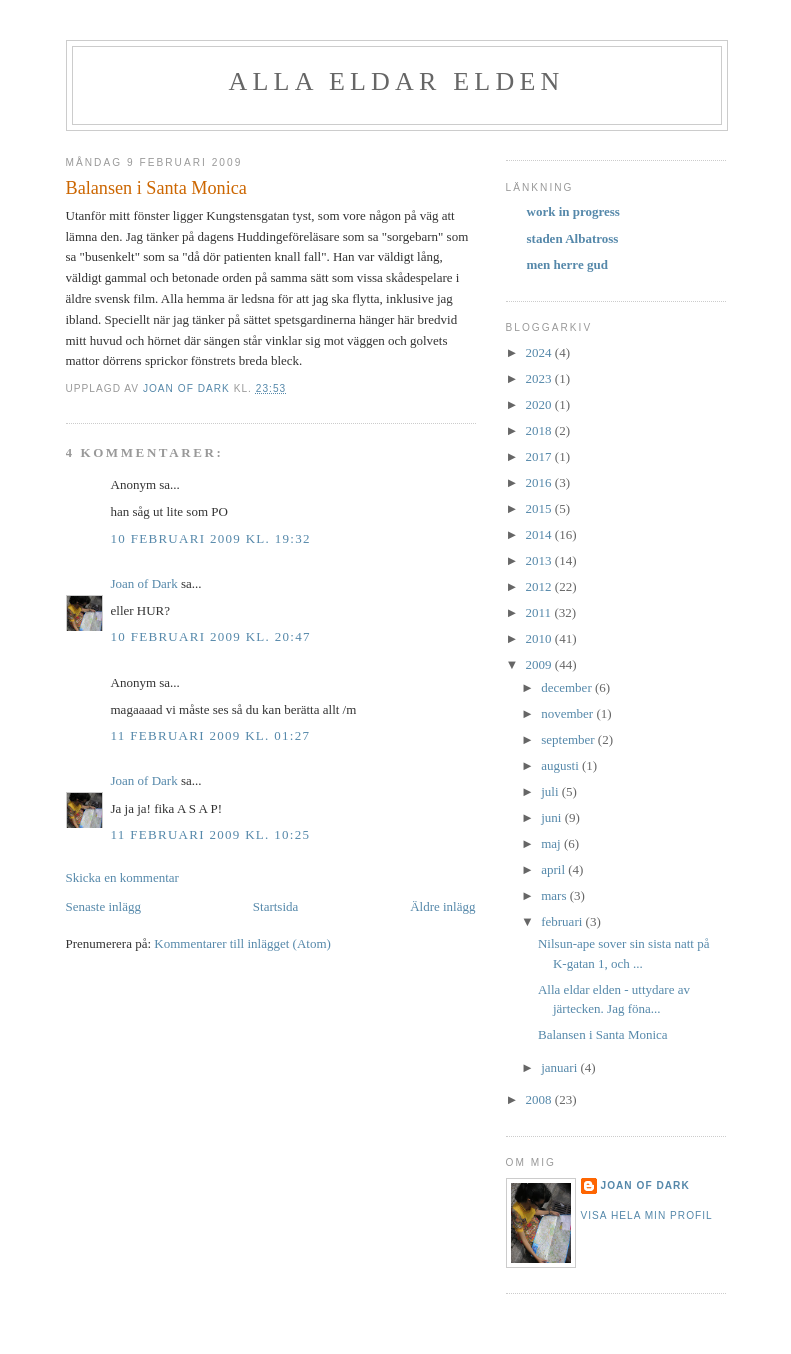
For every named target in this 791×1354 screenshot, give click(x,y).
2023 (540, 378)
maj (552, 843)
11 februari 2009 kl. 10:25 (211, 834)
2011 (540, 612)
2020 (540, 404)
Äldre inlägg (442, 906)
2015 (540, 508)
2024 (540, 352)
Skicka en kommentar (122, 877)
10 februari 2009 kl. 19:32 (211, 538)
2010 (540, 638)
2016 (540, 482)
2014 (540, 534)
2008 (540, 1099)
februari (563, 921)
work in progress (573, 211)
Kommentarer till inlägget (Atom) (242, 943)
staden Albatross (573, 238)
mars (555, 895)
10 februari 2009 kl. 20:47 (211, 636)
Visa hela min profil (647, 1215)
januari (560, 1067)
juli (551, 791)
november (568, 713)
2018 (540, 430)
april (554, 869)
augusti (561, 765)
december (568, 687)
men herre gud (567, 264)
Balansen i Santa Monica (603, 1034)
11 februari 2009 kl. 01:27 (211, 735)
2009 (540, 664)
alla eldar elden (397, 81)
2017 (540, 456)
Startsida (276, 906)
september (569, 739)
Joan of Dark (144, 583)
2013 (540, 560)
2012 (540, 586)
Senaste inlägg (103, 906)
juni (552, 817)
